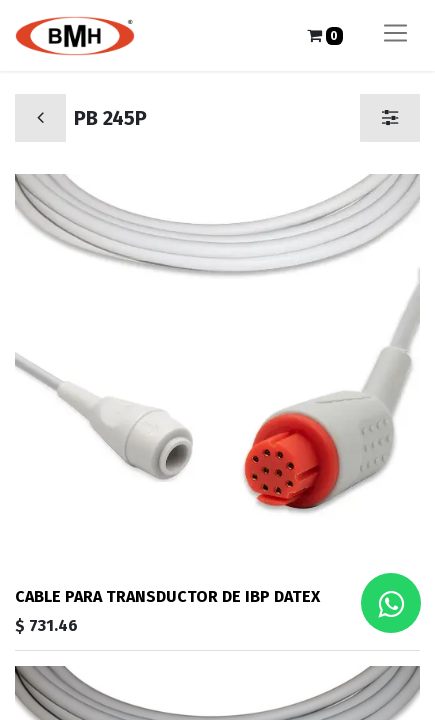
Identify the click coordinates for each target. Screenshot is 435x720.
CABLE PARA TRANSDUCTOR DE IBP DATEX (167, 596)
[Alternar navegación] (395, 35)
